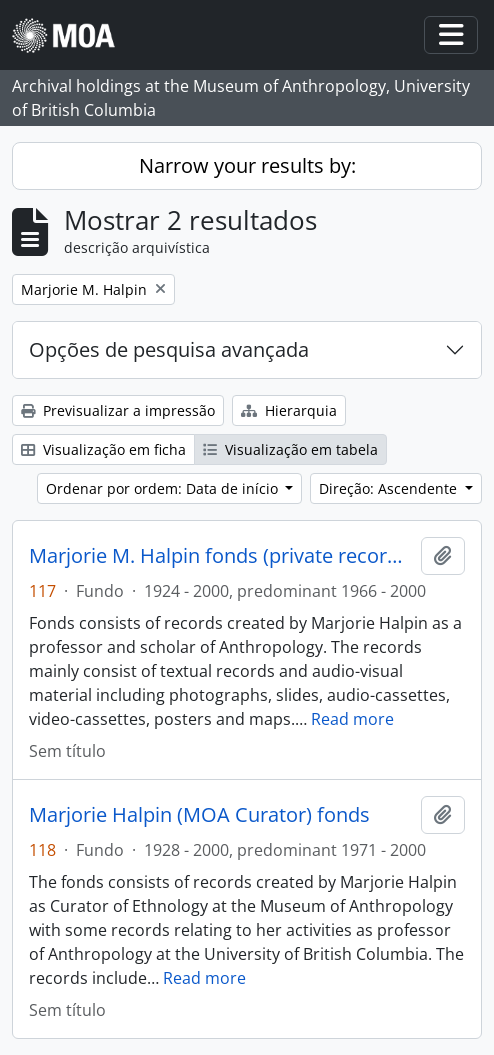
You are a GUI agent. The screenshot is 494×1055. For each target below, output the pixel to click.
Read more (352, 719)
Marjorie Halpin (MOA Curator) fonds (199, 815)
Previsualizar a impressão (118, 410)
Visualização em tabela (290, 449)
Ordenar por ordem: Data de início (164, 488)
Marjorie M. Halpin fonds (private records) (221, 556)
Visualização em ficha (103, 449)
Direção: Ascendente (390, 488)
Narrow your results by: (247, 165)
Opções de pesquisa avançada (169, 349)
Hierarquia (289, 410)
